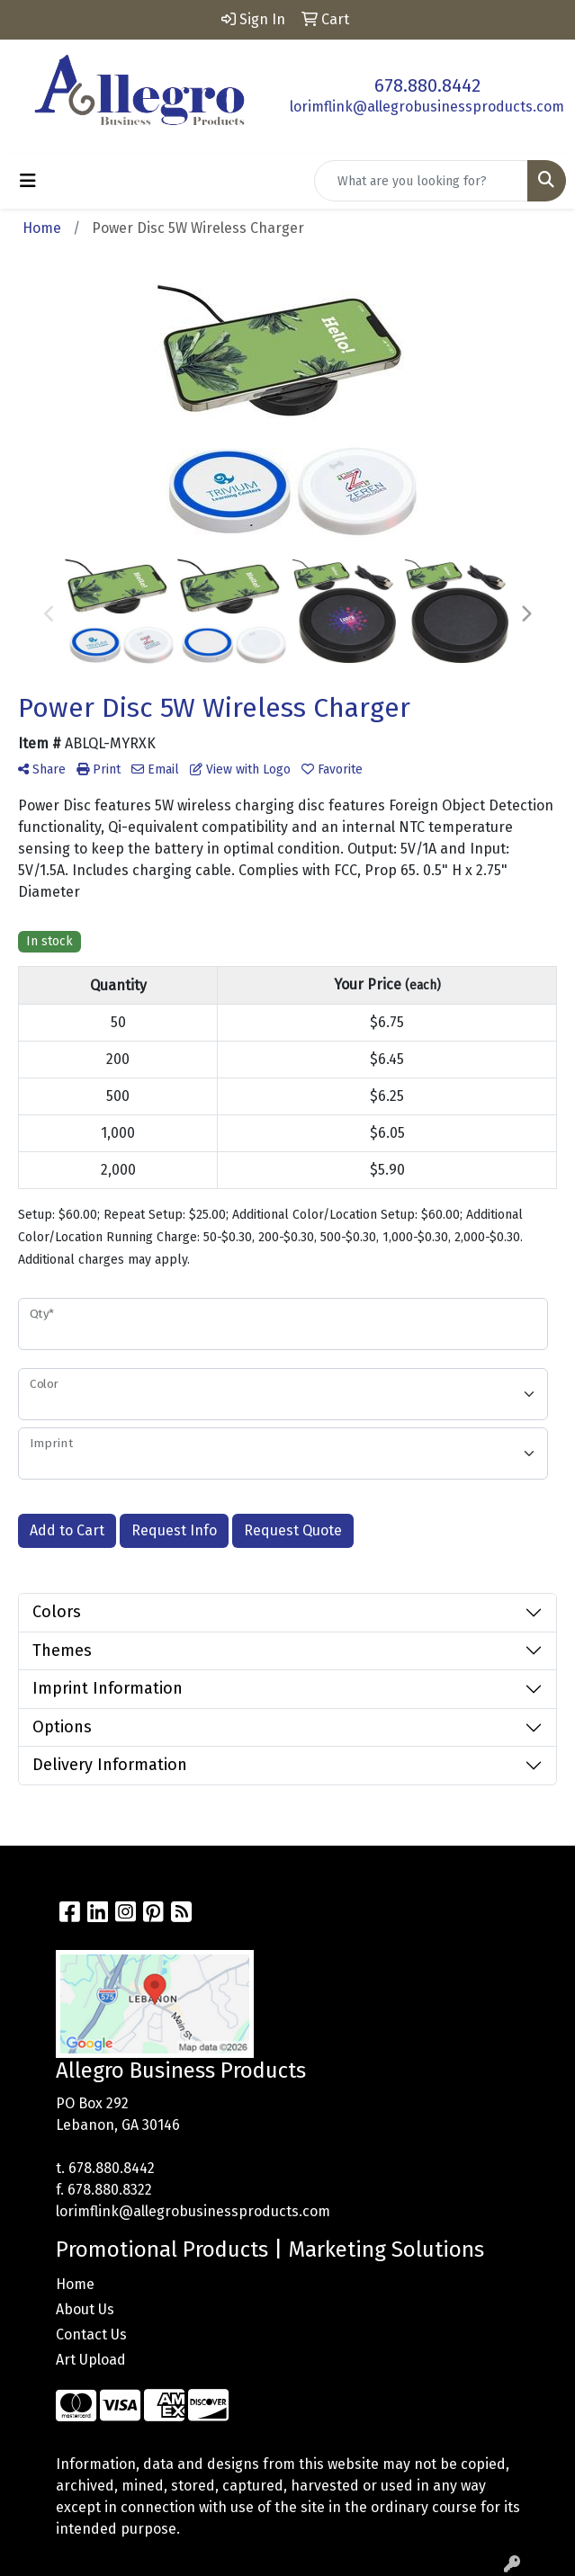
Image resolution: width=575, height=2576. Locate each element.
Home (75, 2284)
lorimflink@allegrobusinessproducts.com (427, 106)
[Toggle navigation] (28, 180)
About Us (85, 2309)
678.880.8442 (427, 85)
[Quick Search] (421, 180)
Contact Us (91, 2334)
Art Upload (91, 2359)
